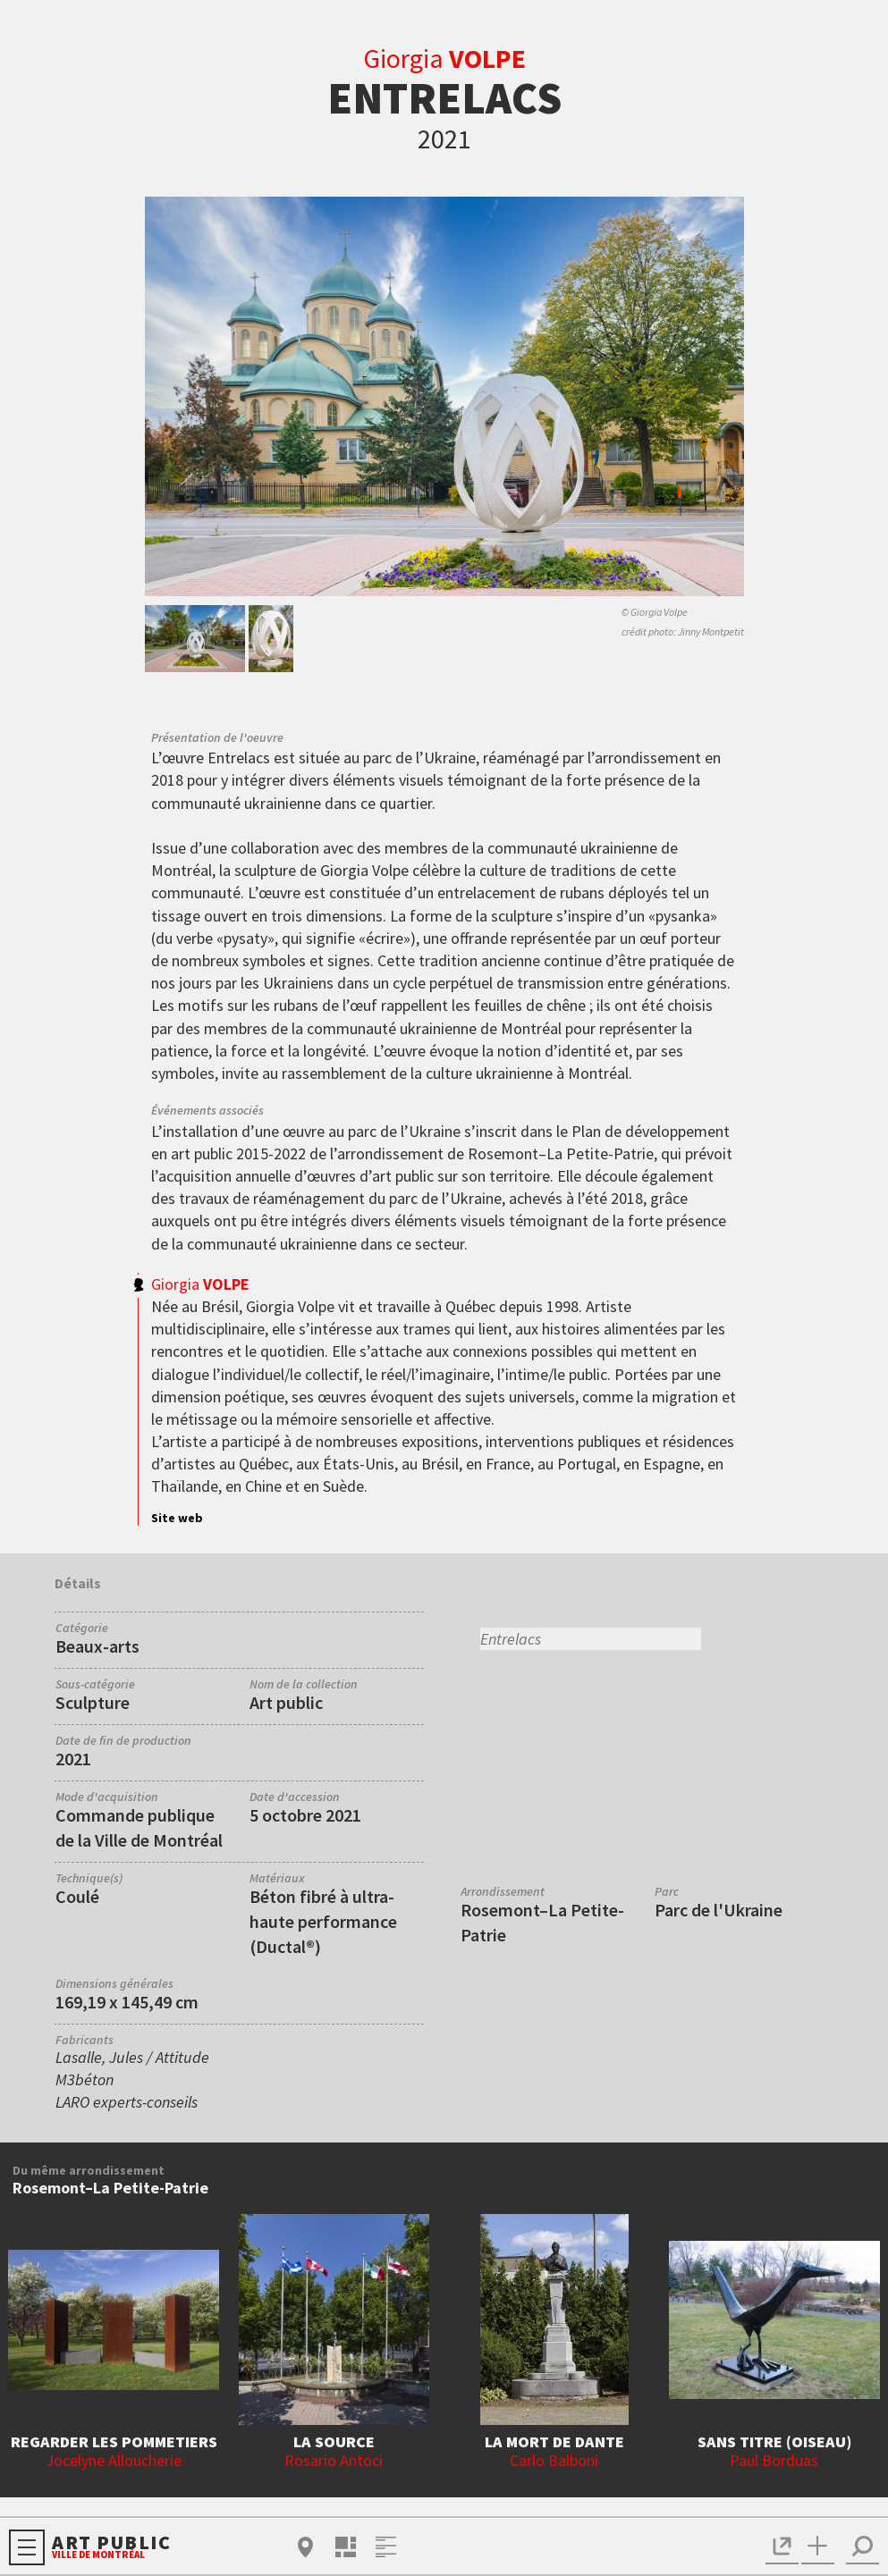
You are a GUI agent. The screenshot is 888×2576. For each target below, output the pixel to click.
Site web (177, 1518)
